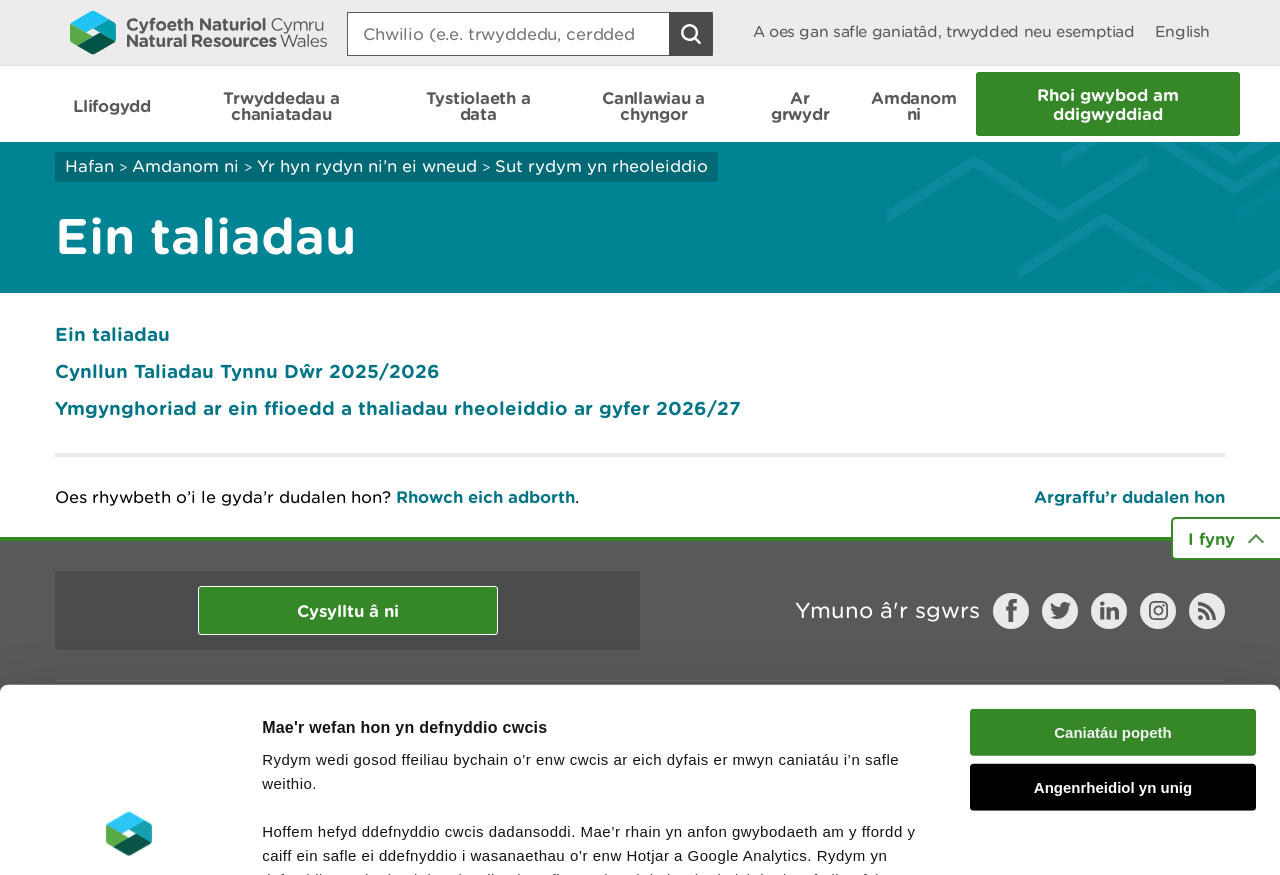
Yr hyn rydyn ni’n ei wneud (367, 166)
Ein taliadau (112, 334)
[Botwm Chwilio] (691, 34)
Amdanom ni (185, 166)
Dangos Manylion (1112, 835)
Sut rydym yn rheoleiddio (601, 166)
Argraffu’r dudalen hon (1129, 496)
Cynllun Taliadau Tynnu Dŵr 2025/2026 (247, 371)
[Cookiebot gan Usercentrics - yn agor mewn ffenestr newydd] (129, 836)
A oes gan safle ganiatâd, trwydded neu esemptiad (944, 31)
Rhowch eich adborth (485, 496)
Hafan (89, 166)
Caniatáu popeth (1113, 564)
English (1182, 31)
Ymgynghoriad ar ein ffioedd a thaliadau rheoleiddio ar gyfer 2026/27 (400, 408)
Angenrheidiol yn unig (1113, 618)
